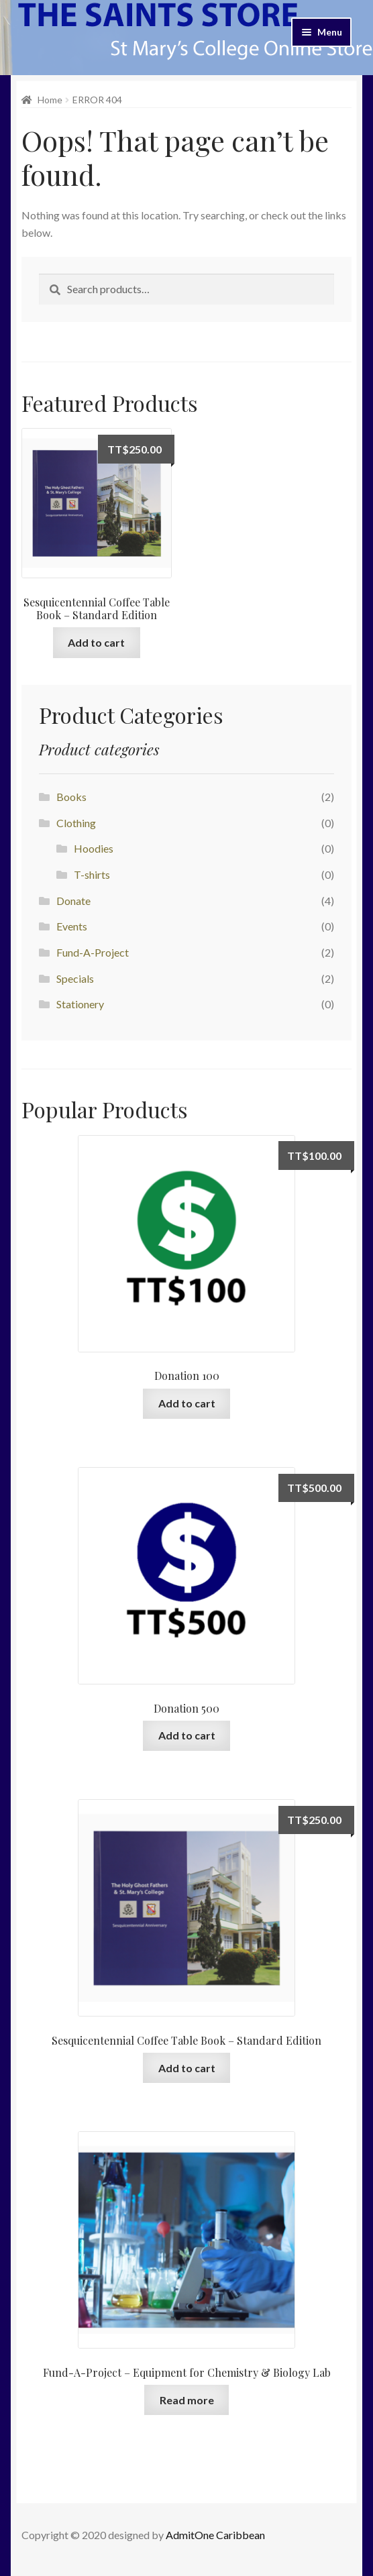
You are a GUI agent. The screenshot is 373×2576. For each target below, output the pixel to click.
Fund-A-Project (92, 952)
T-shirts (92, 874)
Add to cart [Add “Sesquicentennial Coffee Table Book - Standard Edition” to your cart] (96, 642)
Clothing (76, 822)
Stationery (80, 1004)
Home (50, 99)
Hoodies (93, 848)
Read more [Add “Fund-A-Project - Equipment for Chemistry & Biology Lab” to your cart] (187, 2400)
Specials (75, 978)
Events (71, 926)
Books (71, 796)
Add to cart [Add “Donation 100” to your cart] (186, 1403)
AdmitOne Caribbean (215, 2534)
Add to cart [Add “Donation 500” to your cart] (186, 1735)
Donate (73, 900)
